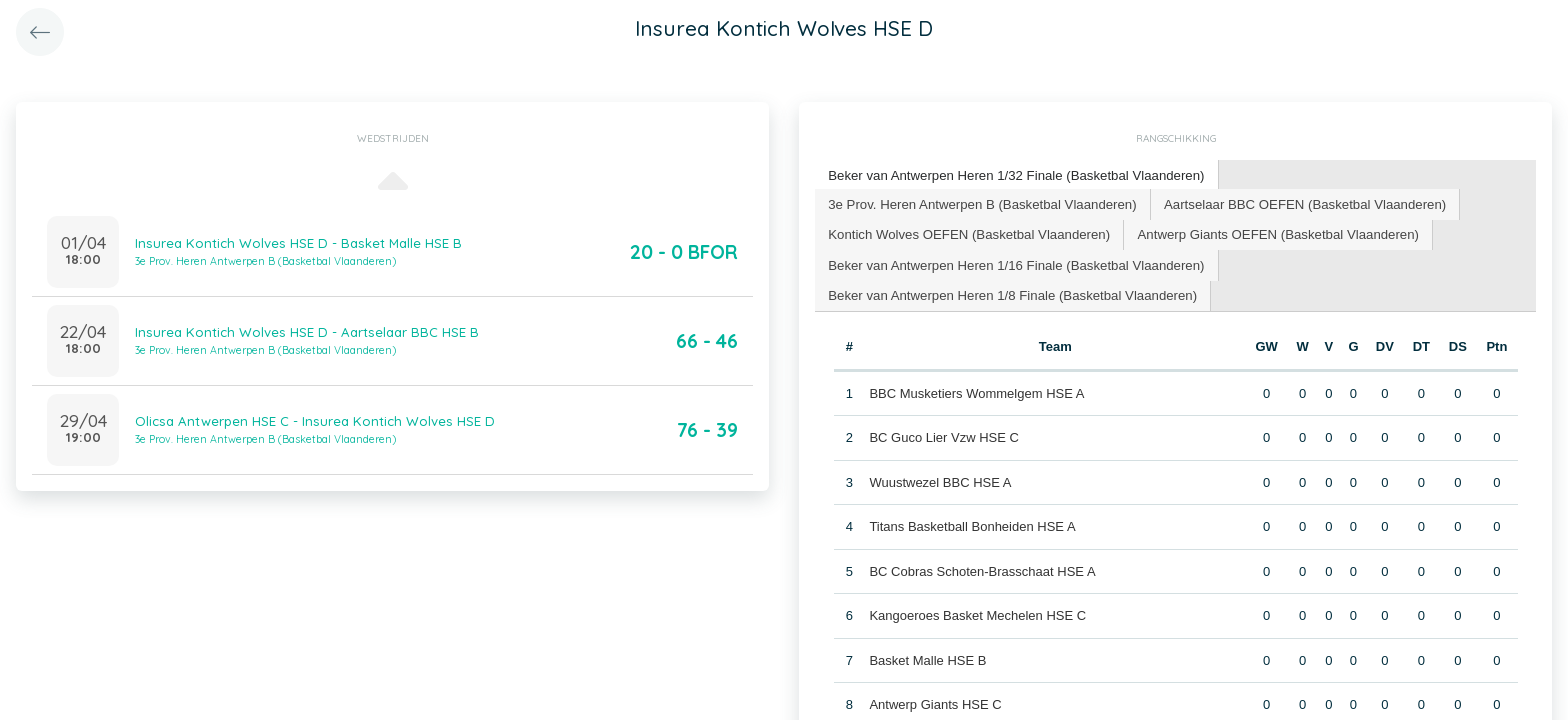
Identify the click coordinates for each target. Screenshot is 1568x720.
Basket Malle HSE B (927, 657)
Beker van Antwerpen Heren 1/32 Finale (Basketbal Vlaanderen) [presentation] (1013, 174)
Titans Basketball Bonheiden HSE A (972, 523)
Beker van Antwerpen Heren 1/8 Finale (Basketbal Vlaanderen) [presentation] (1009, 292)
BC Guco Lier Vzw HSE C (944, 434)
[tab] (1013, 175)
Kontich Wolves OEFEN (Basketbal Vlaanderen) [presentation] (966, 232)
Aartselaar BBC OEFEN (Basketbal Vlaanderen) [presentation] (1296, 202)
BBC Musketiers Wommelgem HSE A (976, 390)
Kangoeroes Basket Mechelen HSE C (977, 612)
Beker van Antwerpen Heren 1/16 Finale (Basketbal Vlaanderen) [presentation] (1013, 262)
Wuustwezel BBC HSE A (940, 479)
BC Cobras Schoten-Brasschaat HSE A (982, 568)
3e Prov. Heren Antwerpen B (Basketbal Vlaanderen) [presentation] (979, 202)
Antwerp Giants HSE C (935, 701)
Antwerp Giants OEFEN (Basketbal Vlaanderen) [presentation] (1270, 232)
